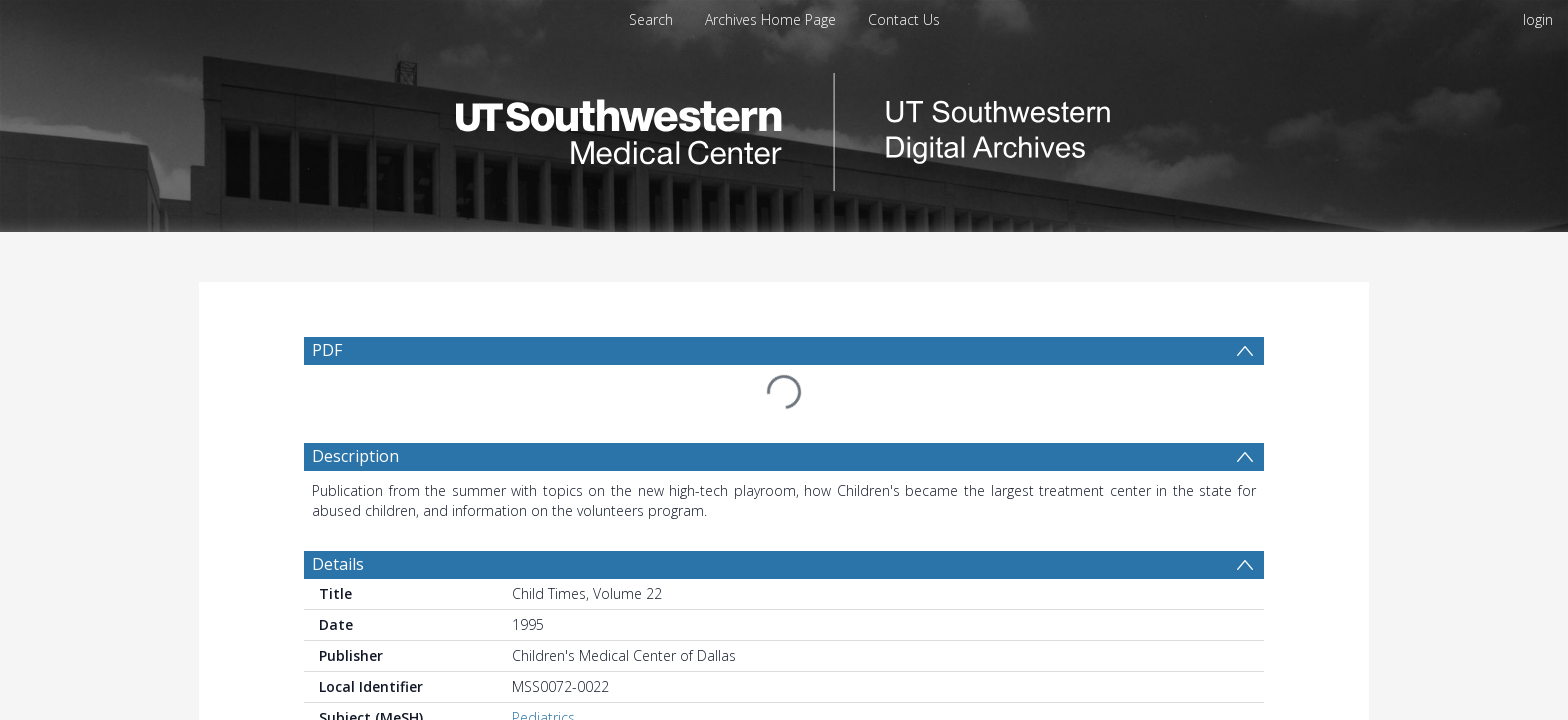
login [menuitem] (1538, 19)
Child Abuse (550, 709)
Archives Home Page (770, 19)
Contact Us (904, 19)
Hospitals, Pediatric (574, 689)
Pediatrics (543, 669)
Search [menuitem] (651, 19)
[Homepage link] (784, 126)
